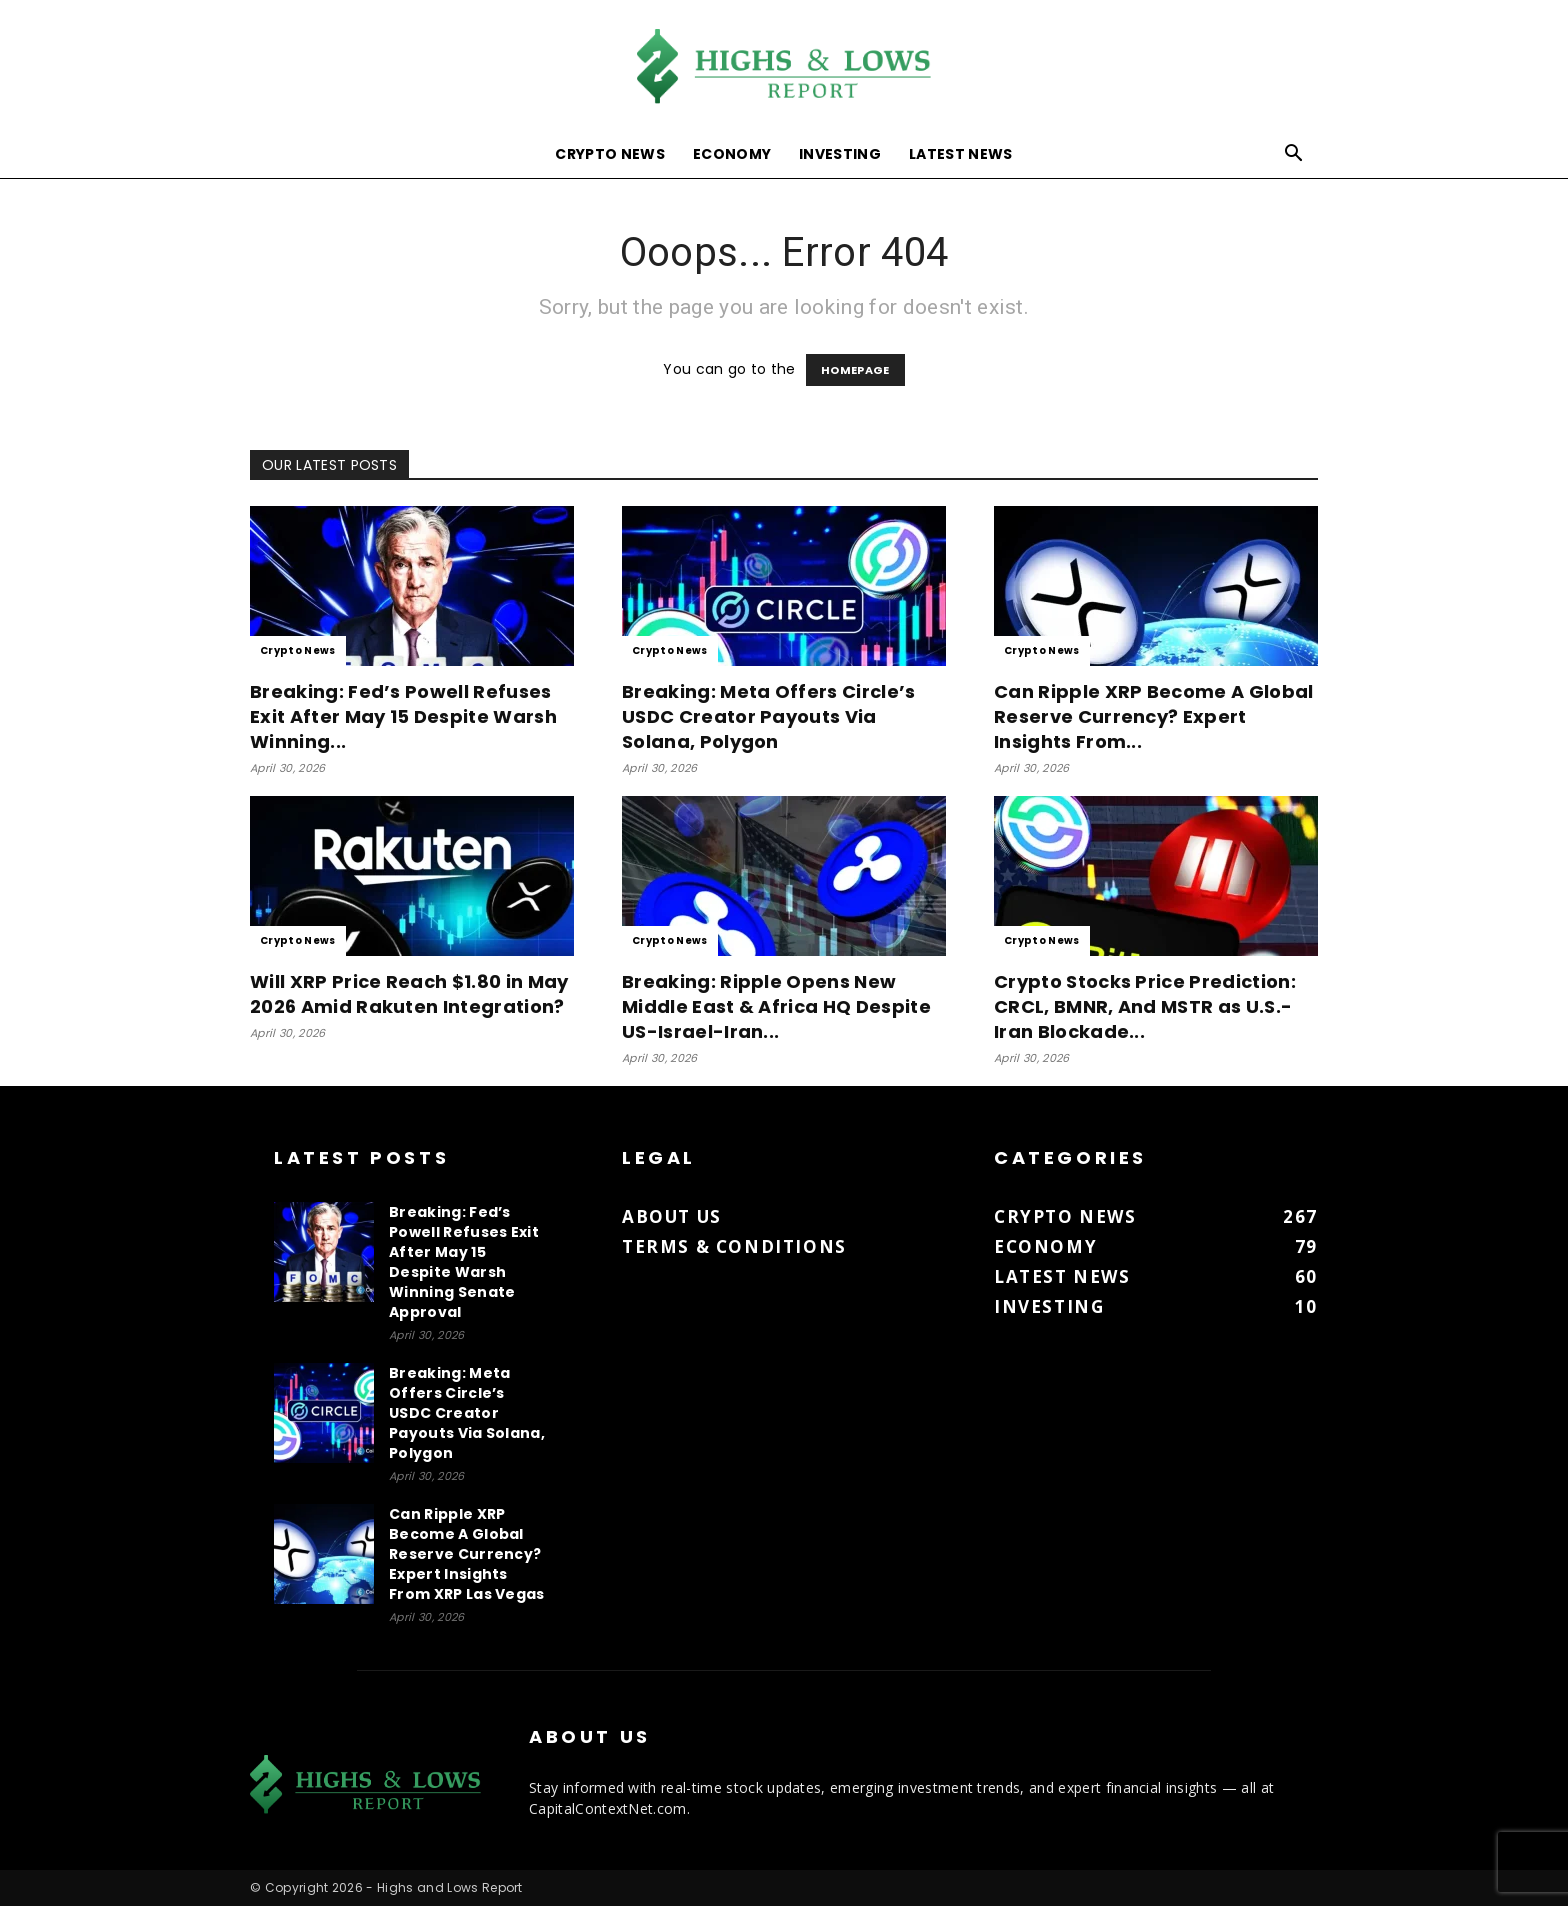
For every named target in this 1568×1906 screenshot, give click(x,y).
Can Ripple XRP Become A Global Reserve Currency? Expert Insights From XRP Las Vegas (467, 1554)
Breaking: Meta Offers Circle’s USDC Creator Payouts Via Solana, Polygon (769, 716)
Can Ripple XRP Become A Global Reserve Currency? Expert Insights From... (1154, 716)
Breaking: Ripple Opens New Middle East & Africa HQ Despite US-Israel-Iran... (776, 1006)
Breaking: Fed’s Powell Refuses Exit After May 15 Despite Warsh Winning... (403, 716)
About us (672, 1216)
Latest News (961, 154)
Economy (732, 154)
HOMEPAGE (855, 370)
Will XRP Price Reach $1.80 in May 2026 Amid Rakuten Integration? (409, 994)
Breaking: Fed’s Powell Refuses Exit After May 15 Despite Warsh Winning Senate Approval (464, 1262)
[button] (1294, 155)
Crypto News (610, 154)
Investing (840, 154)
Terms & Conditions (734, 1246)
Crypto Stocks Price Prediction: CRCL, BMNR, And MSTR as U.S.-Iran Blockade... (1145, 1006)
